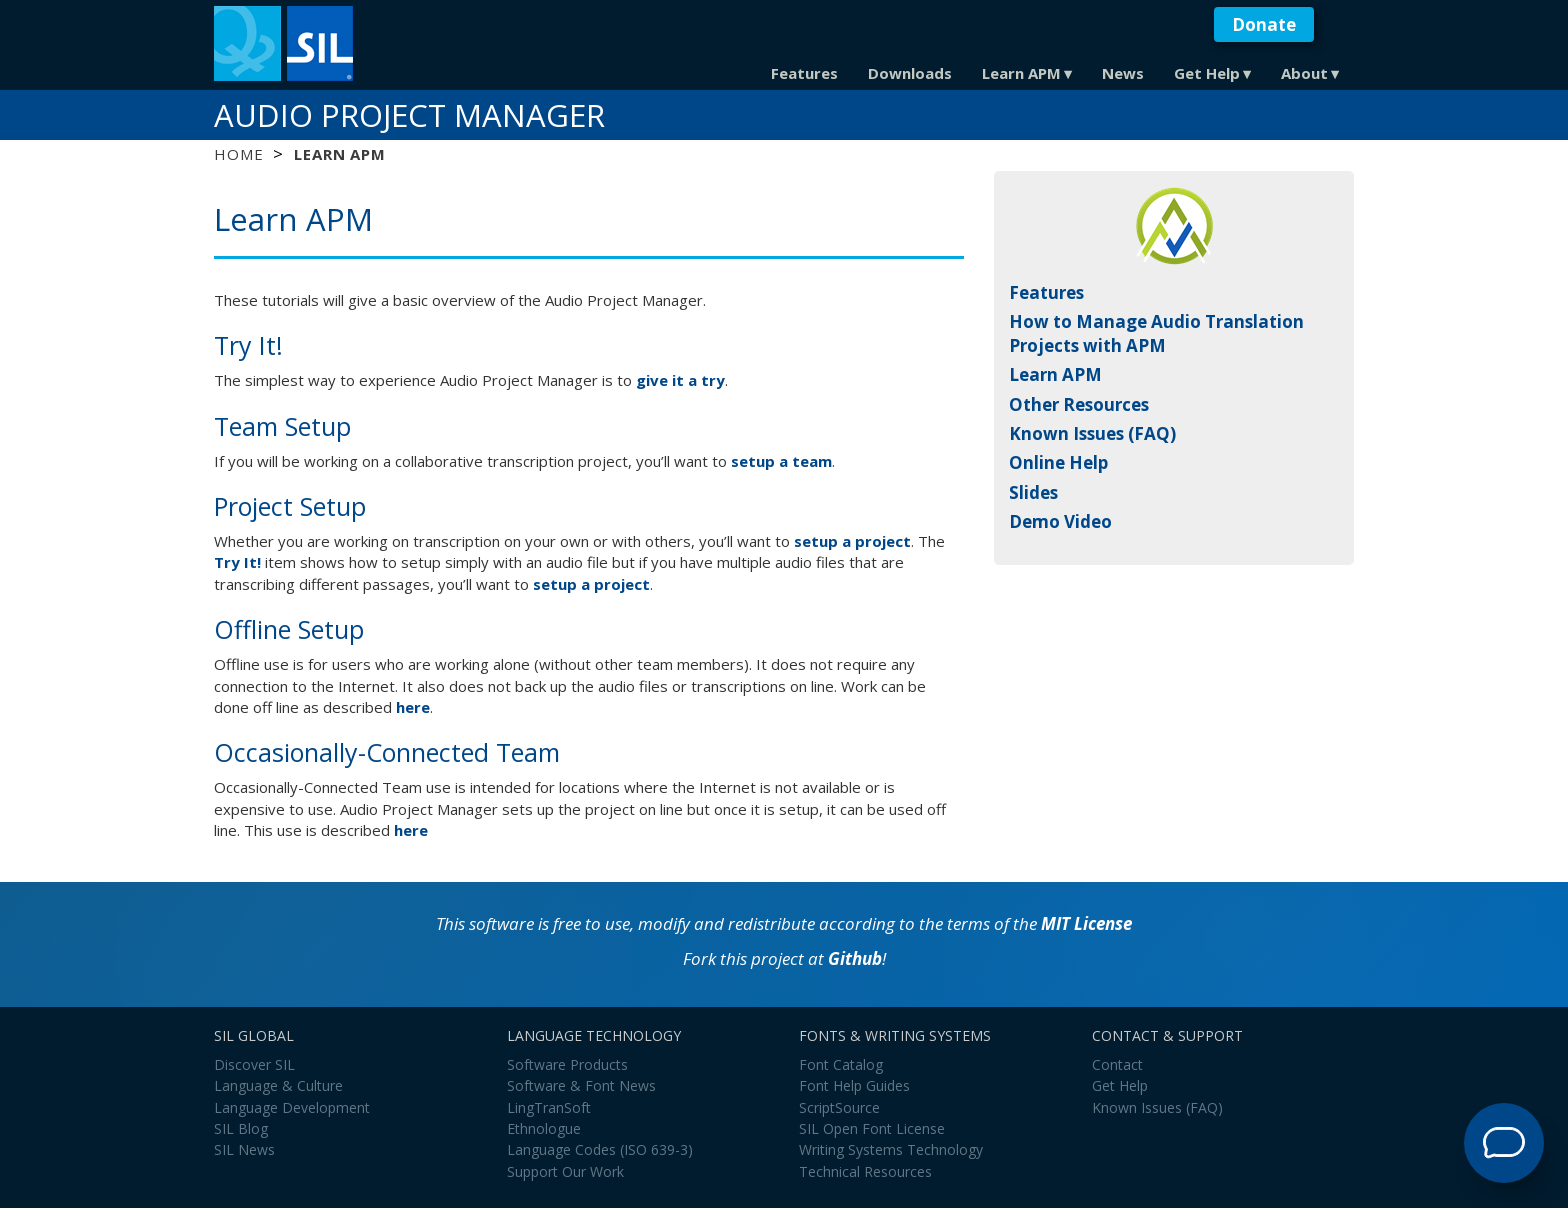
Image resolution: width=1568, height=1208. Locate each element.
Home (238, 154)
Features (804, 73)
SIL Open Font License (872, 1128)
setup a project (852, 541)
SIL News (244, 1149)
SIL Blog (241, 1128)
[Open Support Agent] (1504, 1143)
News (1123, 73)
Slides (1033, 492)
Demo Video (1060, 521)
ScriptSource (839, 1107)
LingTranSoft (549, 1107)
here (413, 707)
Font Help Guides (854, 1085)
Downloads (910, 73)
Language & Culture (278, 1085)
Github (855, 958)
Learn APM (1021, 73)
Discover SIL (254, 1064)
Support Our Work (565, 1171)
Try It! (237, 562)
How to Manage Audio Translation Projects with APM (1156, 333)
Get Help (1207, 73)
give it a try (680, 380)
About (1304, 73)
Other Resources (1079, 404)
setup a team (781, 461)
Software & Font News (581, 1085)
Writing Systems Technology (891, 1149)
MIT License (1086, 923)
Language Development (292, 1107)
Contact (1117, 1064)
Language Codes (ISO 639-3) (600, 1149)
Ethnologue (544, 1128)
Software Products (567, 1064)
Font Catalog (841, 1064)
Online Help (1058, 462)
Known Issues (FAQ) (1092, 433)
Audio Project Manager (409, 115)
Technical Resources (865, 1171)
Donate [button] (1264, 24)
